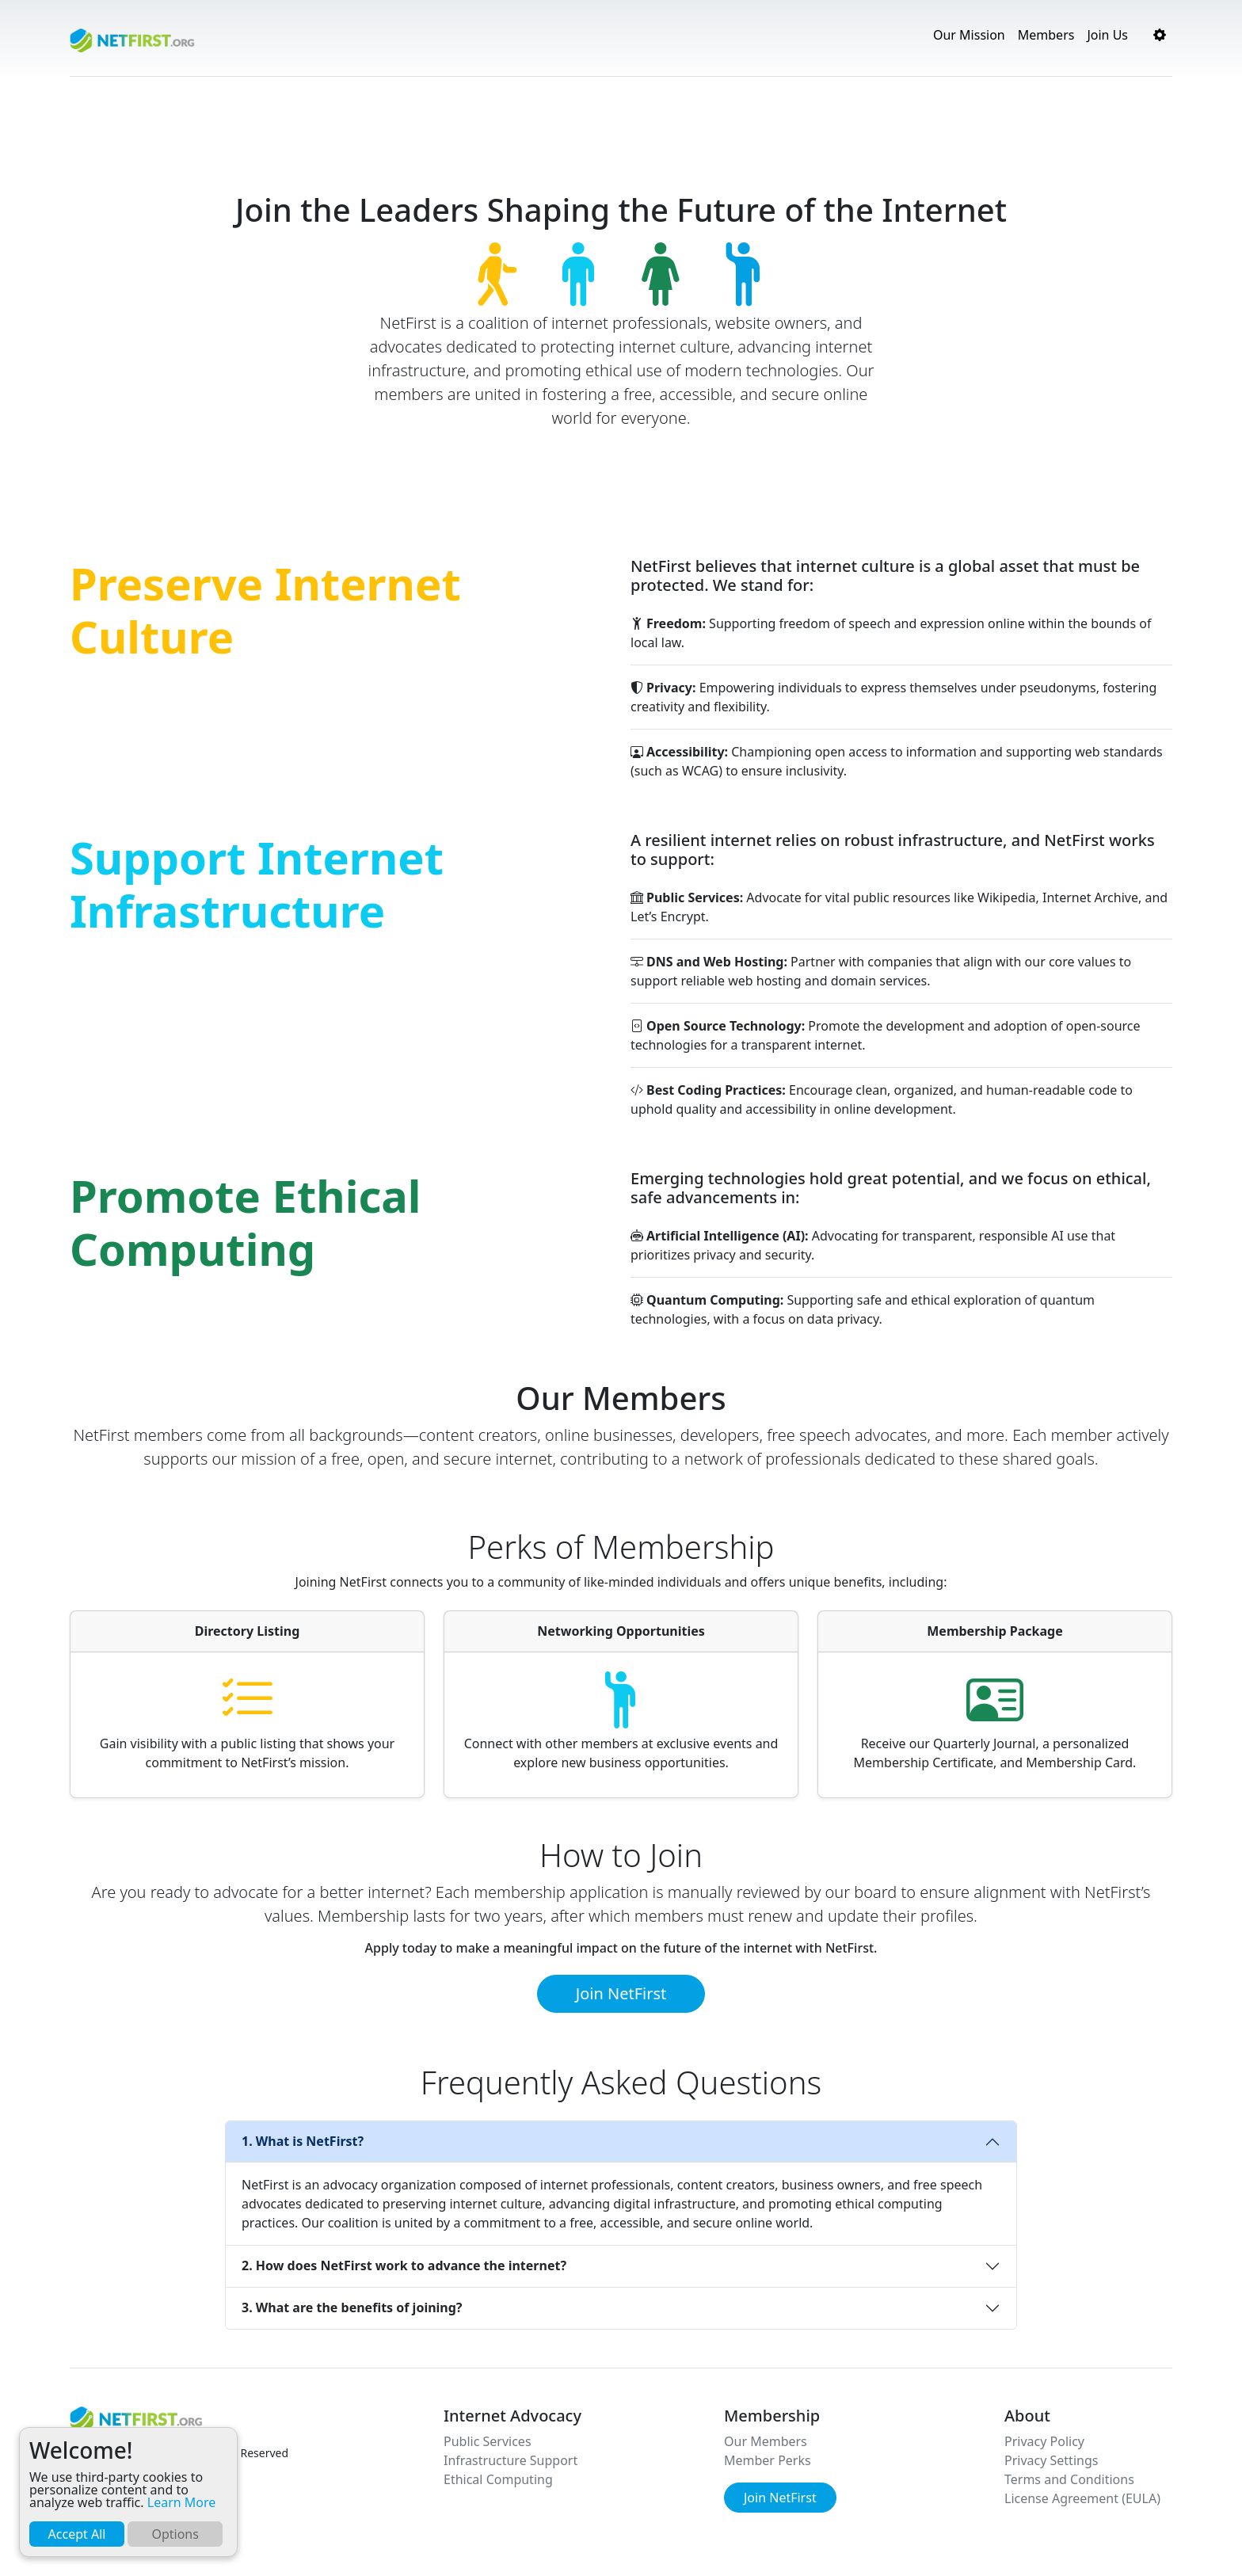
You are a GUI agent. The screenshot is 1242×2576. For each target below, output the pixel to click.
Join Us (1107, 35)
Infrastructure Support (510, 2460)
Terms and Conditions (1069, 2479)
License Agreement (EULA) (1082, 2498)
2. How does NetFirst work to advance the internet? (404, 2265)
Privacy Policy (1044, 2441)
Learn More (181, 2502)
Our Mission (969, 35)
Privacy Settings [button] (1051, 2460)
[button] (1159, 35)
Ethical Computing (498, 2479)
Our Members (765, 2441)
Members (1046, 35)
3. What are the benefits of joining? (352, 2307)
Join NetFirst (621, 1993)
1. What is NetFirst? (303, 2141)
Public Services (487, 2441)
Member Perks (767, 2460)
